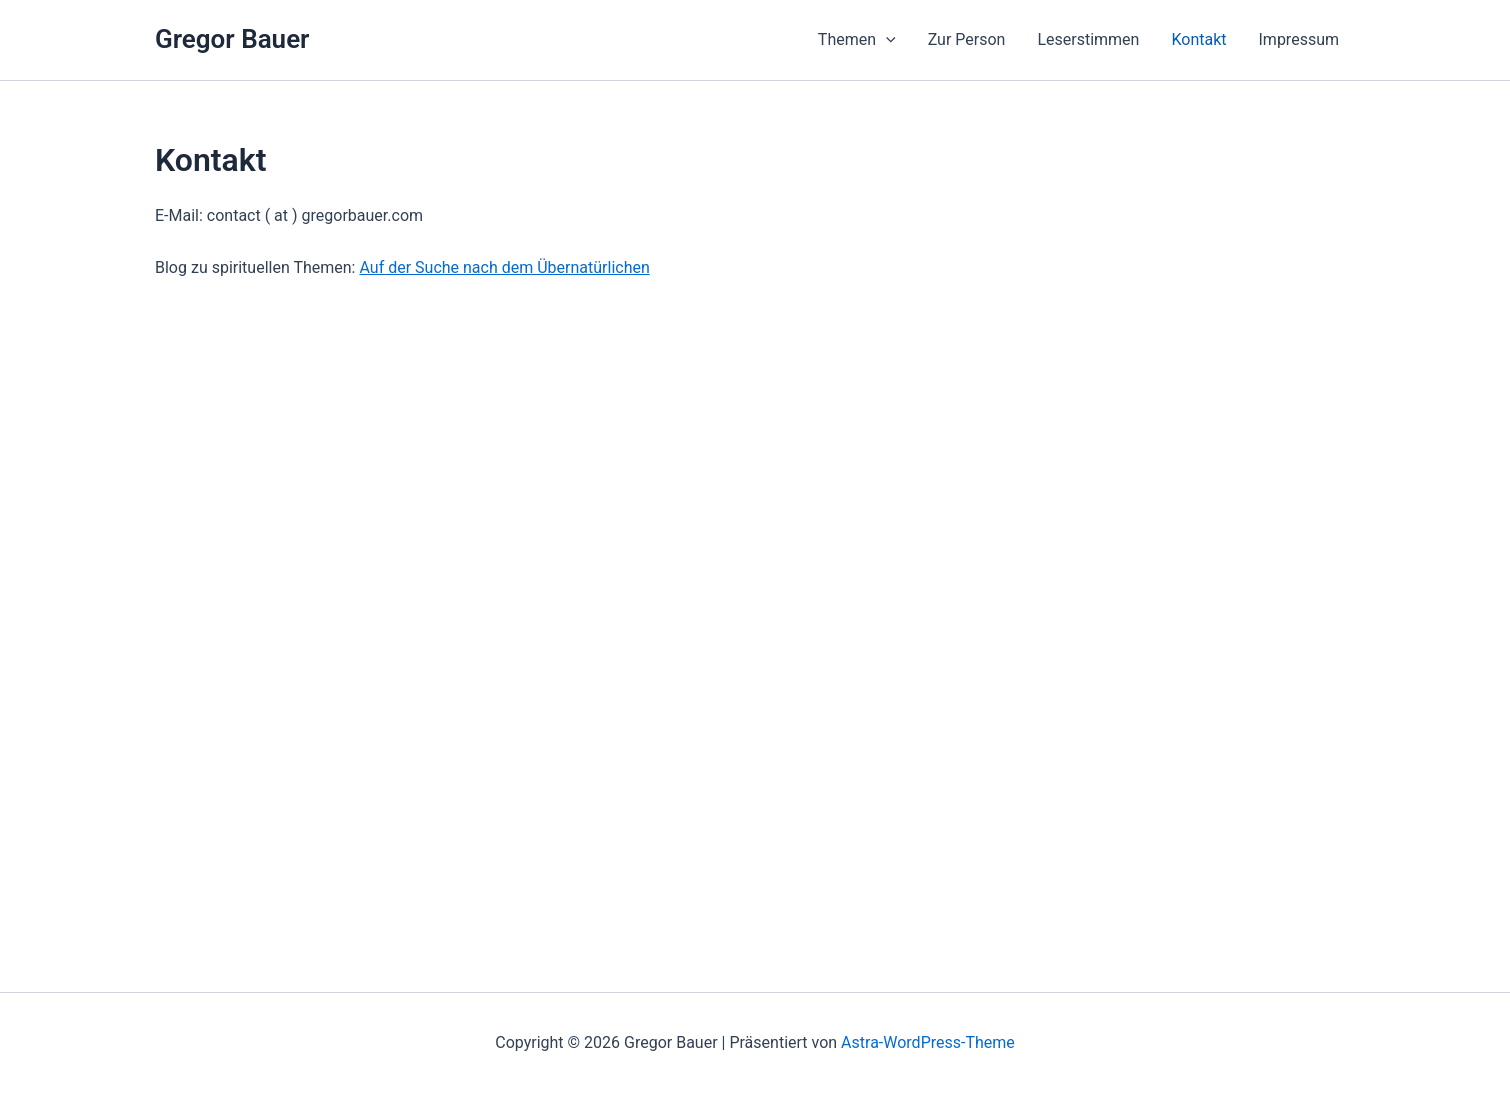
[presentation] (886, 40)
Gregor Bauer (232, 39)
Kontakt (1198, 39)
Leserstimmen (1088, 39)
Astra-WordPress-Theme (928, 1042)
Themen (857, 40)
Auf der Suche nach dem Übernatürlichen (504, 267)
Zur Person (967, 39)
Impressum (1299, 39)
